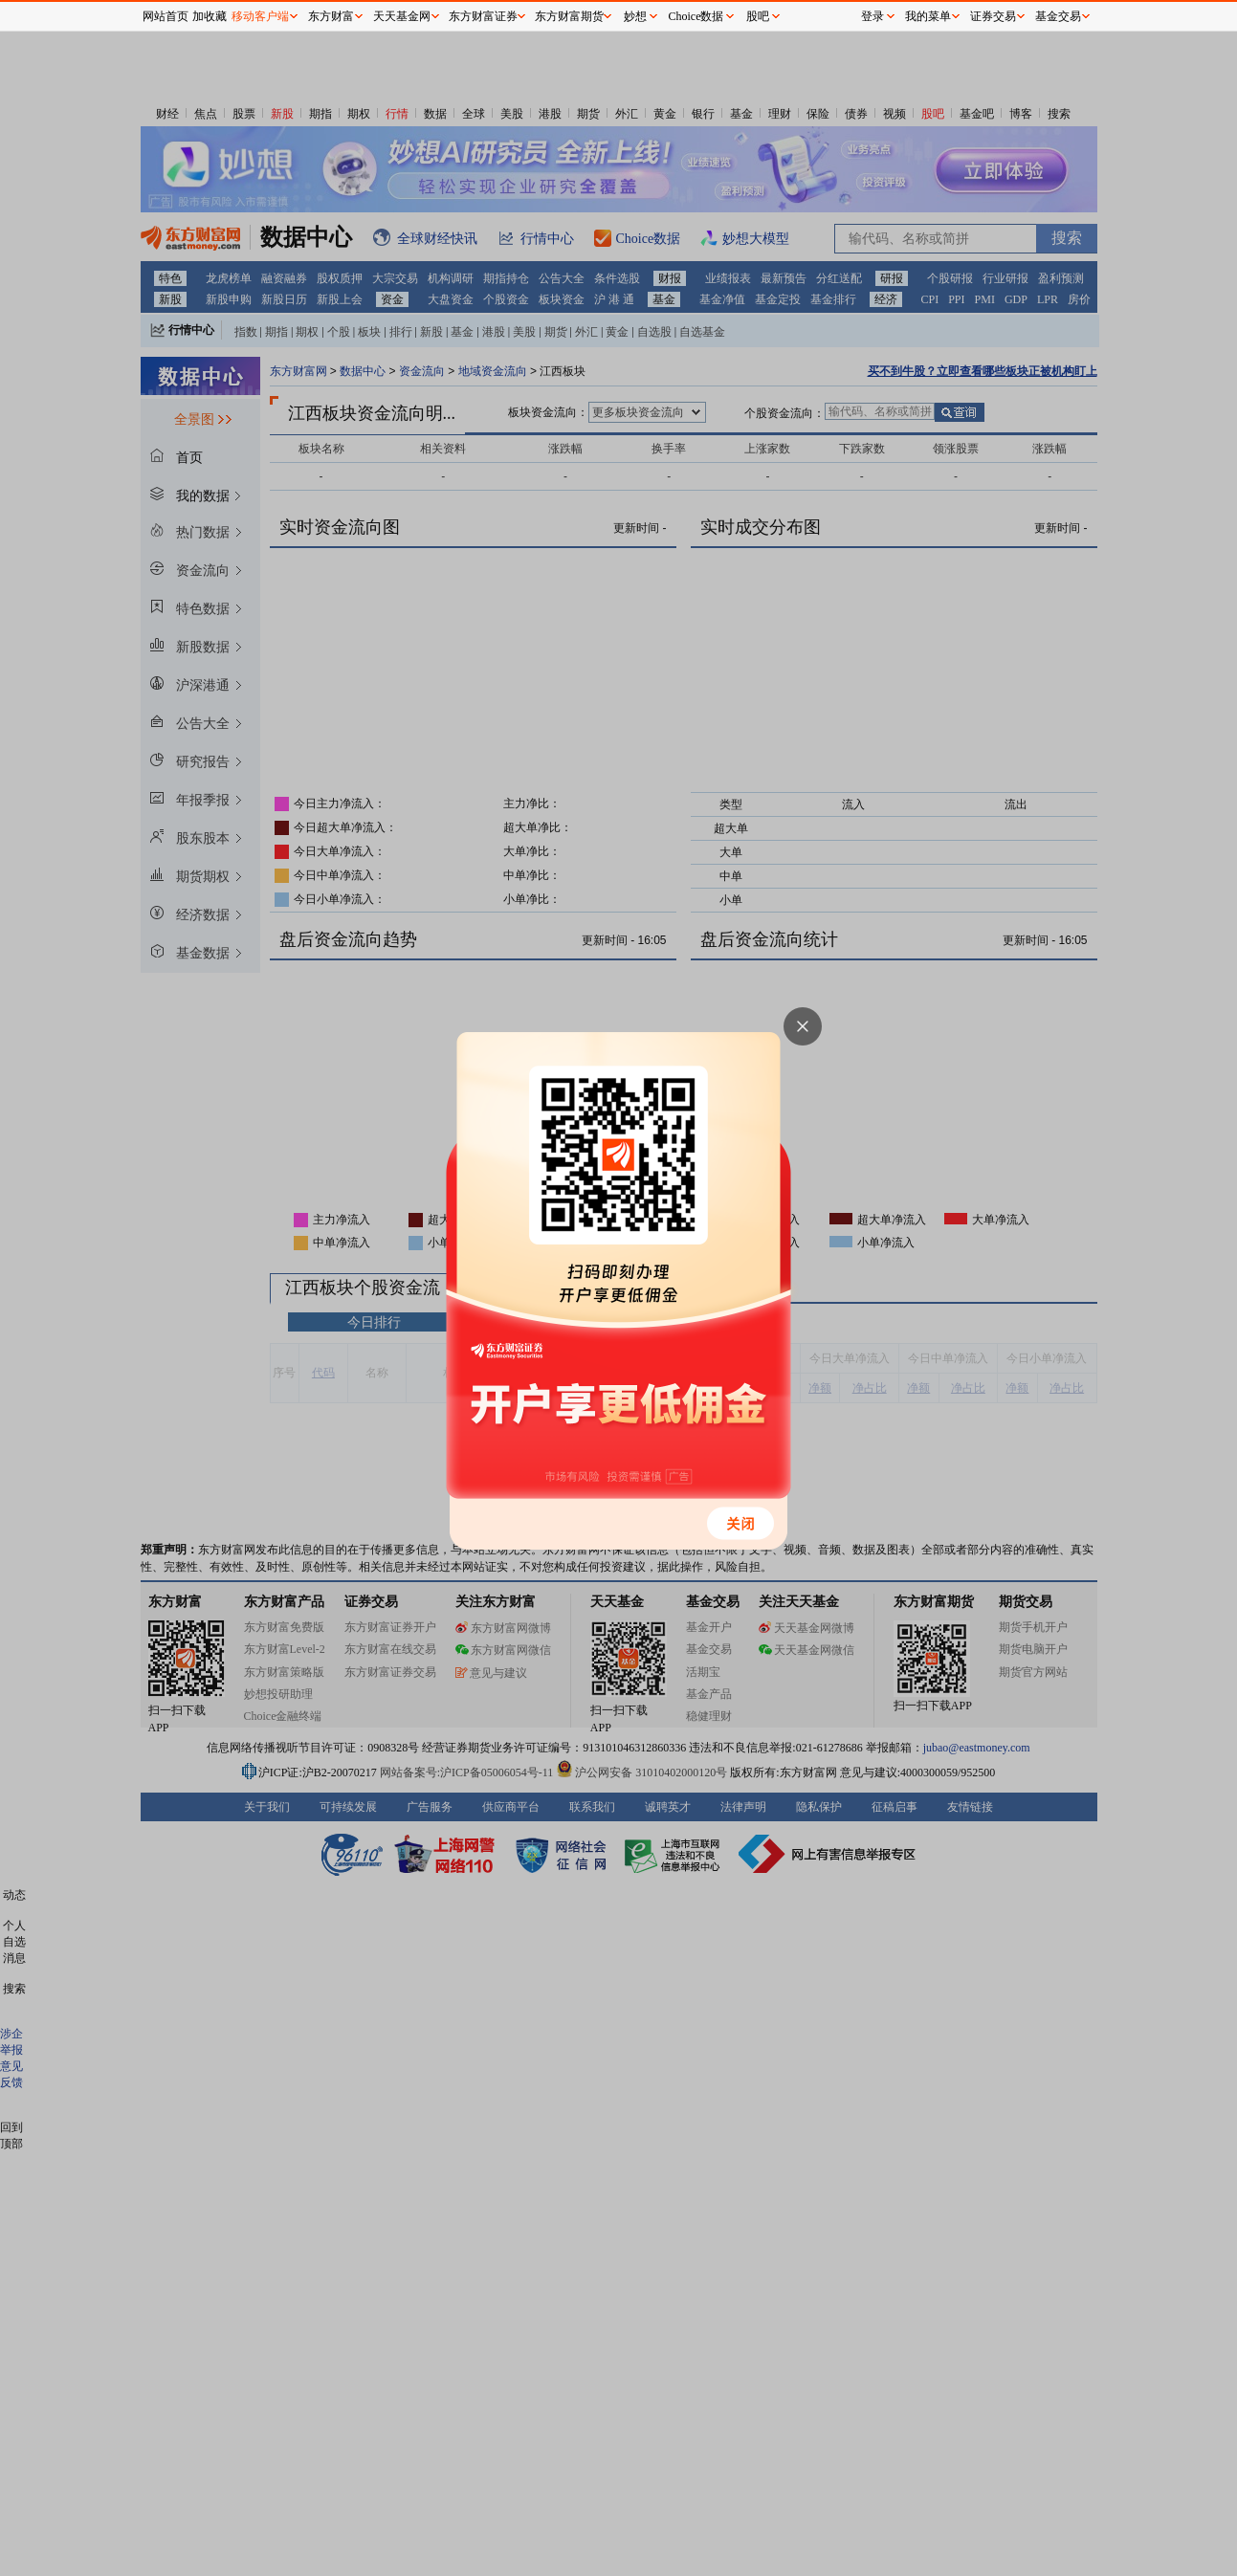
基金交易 (1058, 16)
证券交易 (993, 16)
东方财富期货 (569, 16)
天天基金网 (402, 16)
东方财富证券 (483, 16)
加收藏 (209, 16)
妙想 (635, 16)
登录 (872, 16)
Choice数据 (696, 16)
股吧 (757, 16)
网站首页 (165, 16)
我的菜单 (928, 16)
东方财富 (331, 16)
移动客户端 (260, 16)
